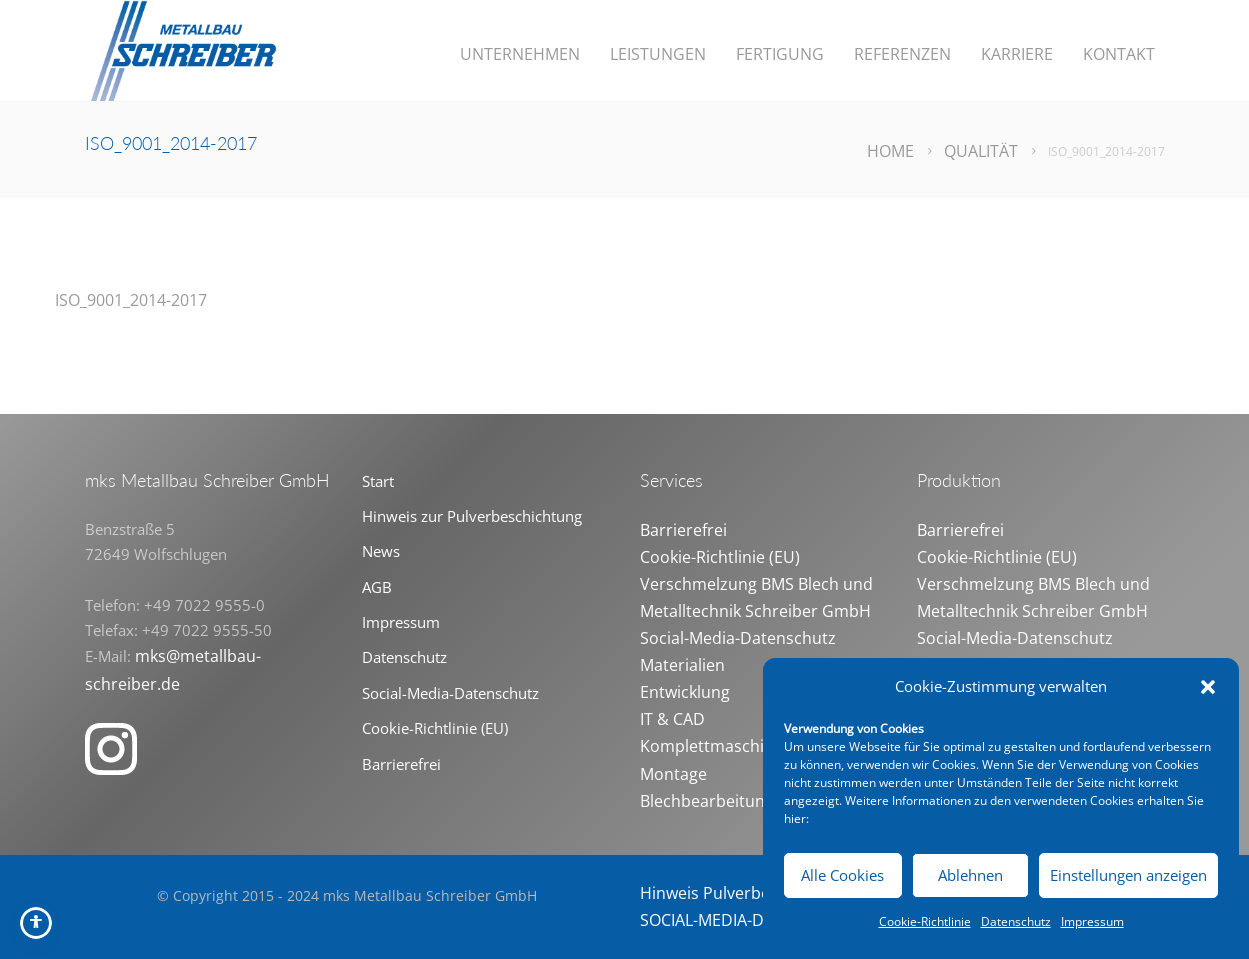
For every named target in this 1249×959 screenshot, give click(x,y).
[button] (1208, 687)
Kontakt (1119, 54)
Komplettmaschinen (716, 746)
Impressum (1092, 921)
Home (890, 151)
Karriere (1017, 54)
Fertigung (780, 54)
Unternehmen (520, 54)
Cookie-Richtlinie (925, 921)
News (381, 551)
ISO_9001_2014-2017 (131, 300)
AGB (377, 587)
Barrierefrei (401, 764)
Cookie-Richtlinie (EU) (435, 728)
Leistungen (658, 54)
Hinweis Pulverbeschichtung (746, 893)
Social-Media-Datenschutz (450, 693)
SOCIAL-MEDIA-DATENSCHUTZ (752, 920)
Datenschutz (1016, 921)
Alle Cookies (842, 875)
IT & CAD (672, 719)
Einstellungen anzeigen (1128, 875)
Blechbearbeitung (707, 801)
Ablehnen (970, 875)
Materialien (682, 665)
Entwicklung (685, 692)
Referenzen (902, 54)
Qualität (981, 151)
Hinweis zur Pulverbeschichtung (472, 516)
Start (378, 481)
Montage (673, 774)
